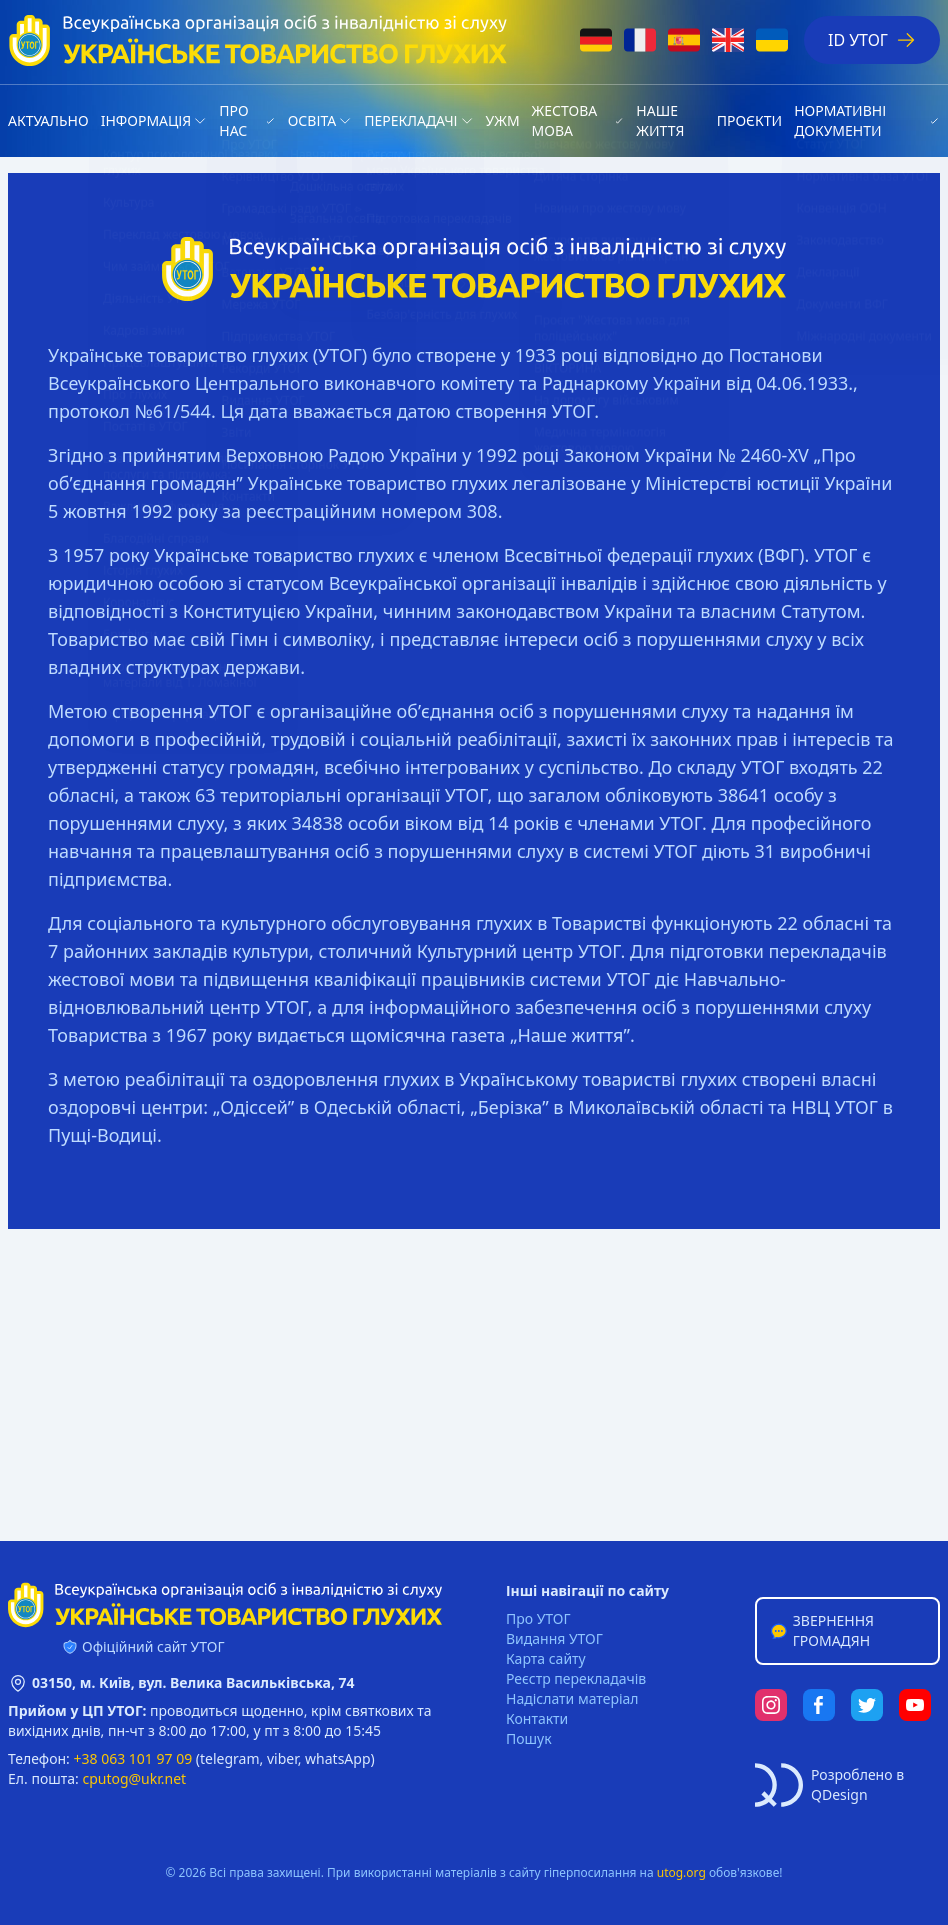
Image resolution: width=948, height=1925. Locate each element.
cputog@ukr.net (134, 1778)
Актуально (48, 120)
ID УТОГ (872, 40)
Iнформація (146, 120)
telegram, (231, 1758)
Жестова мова (565, 120)
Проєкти (749, 120)
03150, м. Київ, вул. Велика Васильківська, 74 (193, 1682)
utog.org (681, 1872)
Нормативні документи (840, 120)
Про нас (233, 120)
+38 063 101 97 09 (133, 1758)
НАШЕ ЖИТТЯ (660, 120)
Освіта (312, 120)
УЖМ (503, 120)
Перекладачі (410, 120)
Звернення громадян (821, 1630)
